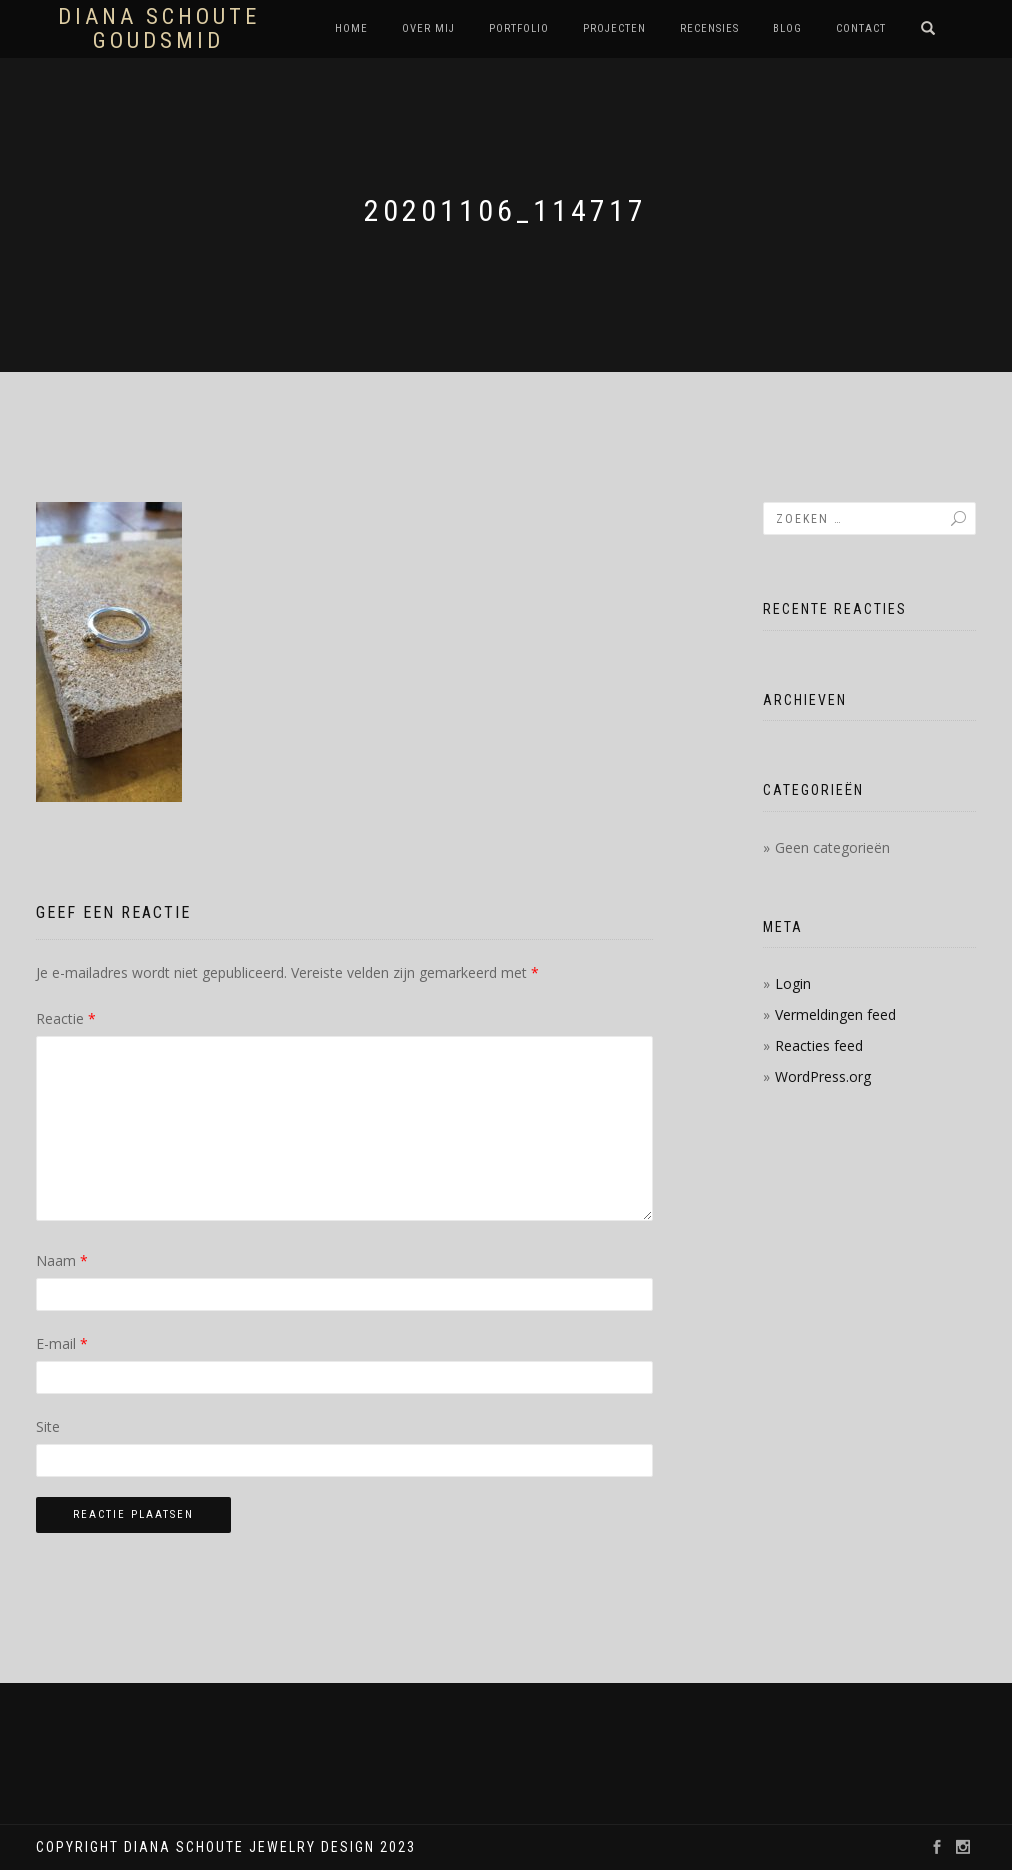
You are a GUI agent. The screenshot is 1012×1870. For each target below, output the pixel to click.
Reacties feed (819, 1045)
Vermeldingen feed (835, 1014)
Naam (62, 1260)
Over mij (428, 28)
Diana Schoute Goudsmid (159, 29)
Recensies (709, 28)
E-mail (62, 1343)
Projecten (614, 28)
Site (48, 1426)
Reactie (66, 1018)
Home (351, 28)
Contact (861, 28)
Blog (787, 28)
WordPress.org (823, 1076)
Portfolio (519, 28)
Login (793, 983)
